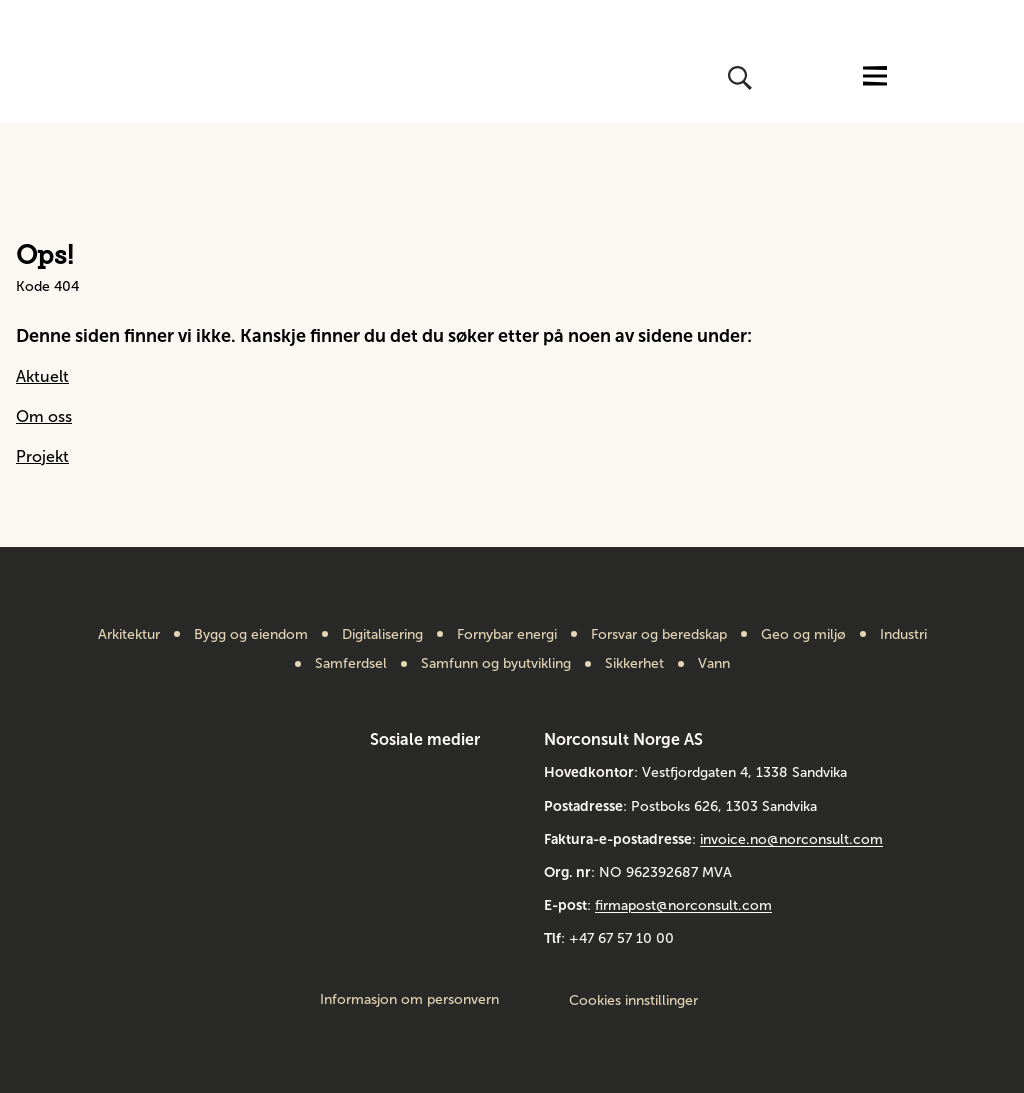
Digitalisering (382, 635)
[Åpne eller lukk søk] (738, 78)
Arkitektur (129, 635)
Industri (903, 635)
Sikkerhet (634, 664)
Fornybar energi (507, 635)
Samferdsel (351, 664)
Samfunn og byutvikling (496, 664)
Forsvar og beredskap (659, 635)
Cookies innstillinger (633, 1000)
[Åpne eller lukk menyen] (875, 77)
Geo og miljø (803, 635)
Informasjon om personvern (409, 1000)
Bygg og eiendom (251, 635)
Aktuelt (42, 376)
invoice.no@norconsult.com (791, 839)
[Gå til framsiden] (100, 78)
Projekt (42, 456)
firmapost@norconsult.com (683, 905)
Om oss (44, 416)
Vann (714, 664)
